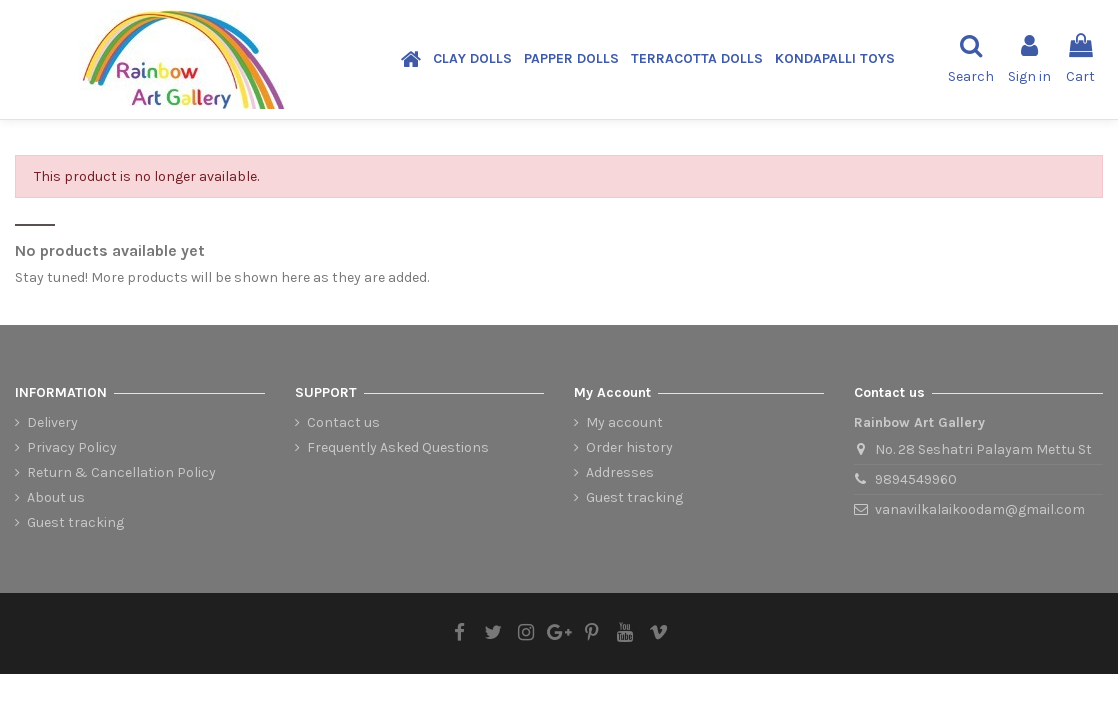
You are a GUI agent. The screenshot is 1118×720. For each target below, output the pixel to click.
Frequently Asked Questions (398, 447)
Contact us (343, 422)
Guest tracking (75, 522)
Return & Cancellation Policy (121, 472)
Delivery (52, 422)
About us (56, 497)
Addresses (620, 472)
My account (624, 422)
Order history (629, 447)
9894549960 (916, 479)
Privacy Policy (72, 447)
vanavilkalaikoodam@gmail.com (980, 509)
